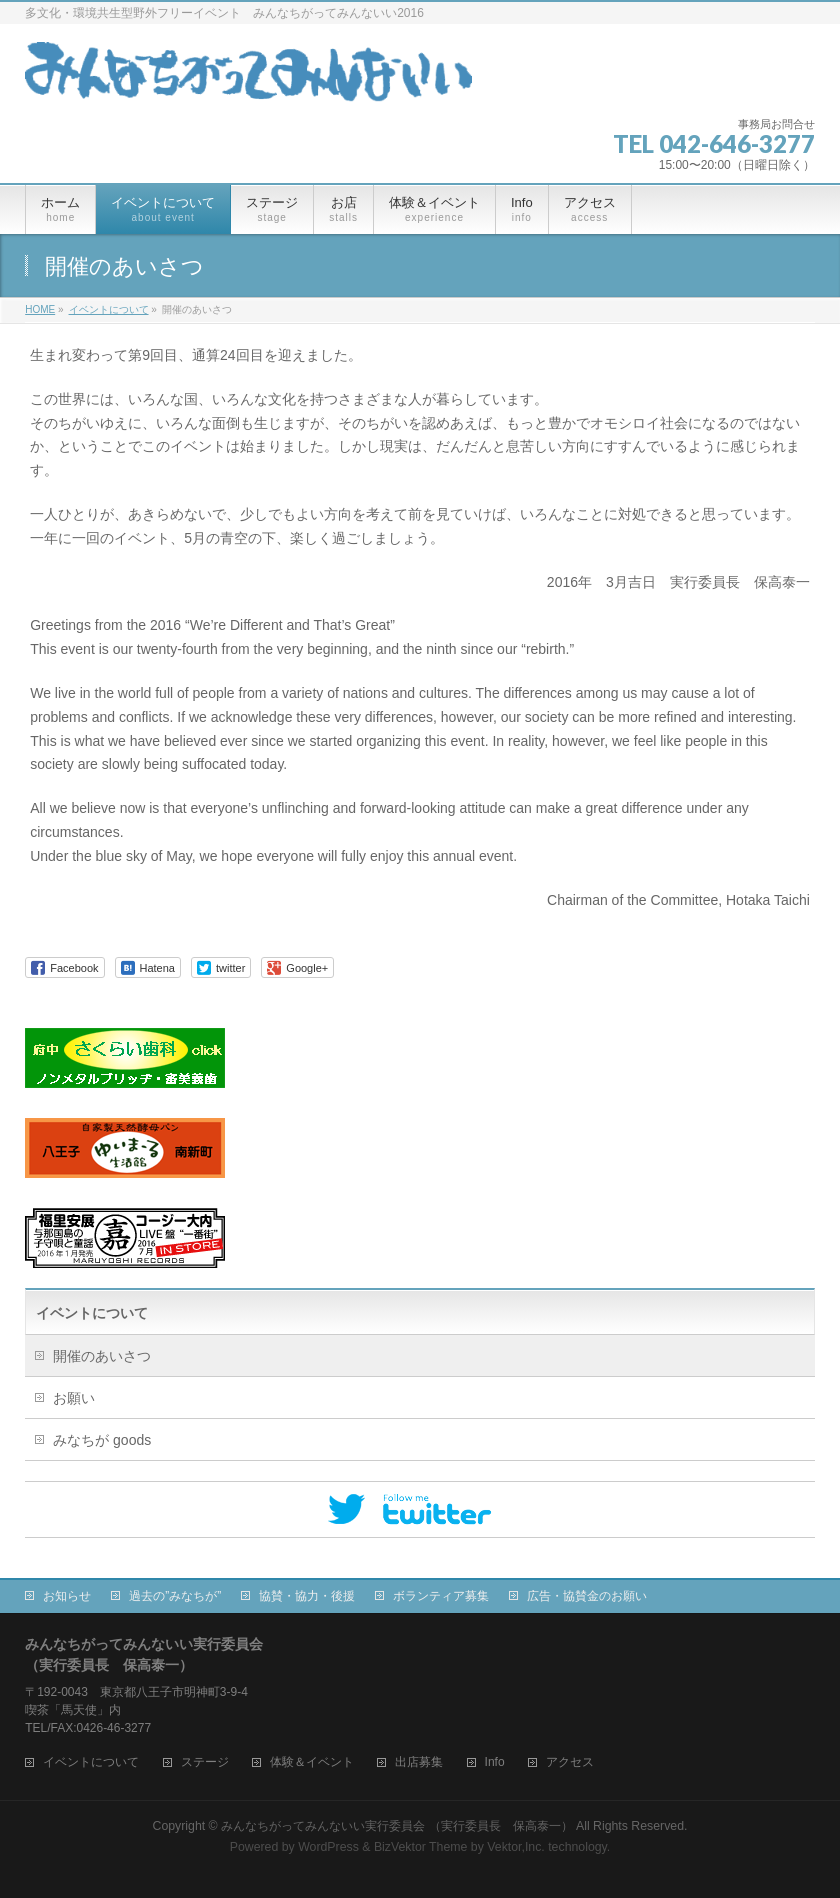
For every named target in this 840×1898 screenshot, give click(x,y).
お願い (74, 1398)
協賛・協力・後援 (307, 1596)
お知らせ (67, 1596)
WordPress (328, 1847)
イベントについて (92, 1313)
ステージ (205, 1762)
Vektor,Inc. (516, 1847)
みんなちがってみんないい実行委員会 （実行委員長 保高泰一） (396, 1826)
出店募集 (419, 1762)
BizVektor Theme (421, 1847)
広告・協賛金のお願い (587, 1596)
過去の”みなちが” (175, 1596)
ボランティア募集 (441, 1596)
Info (495, 1762)
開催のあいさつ (102, 1356)
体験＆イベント (312, 1762)
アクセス (570, 1762)
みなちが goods (102, 1440)
